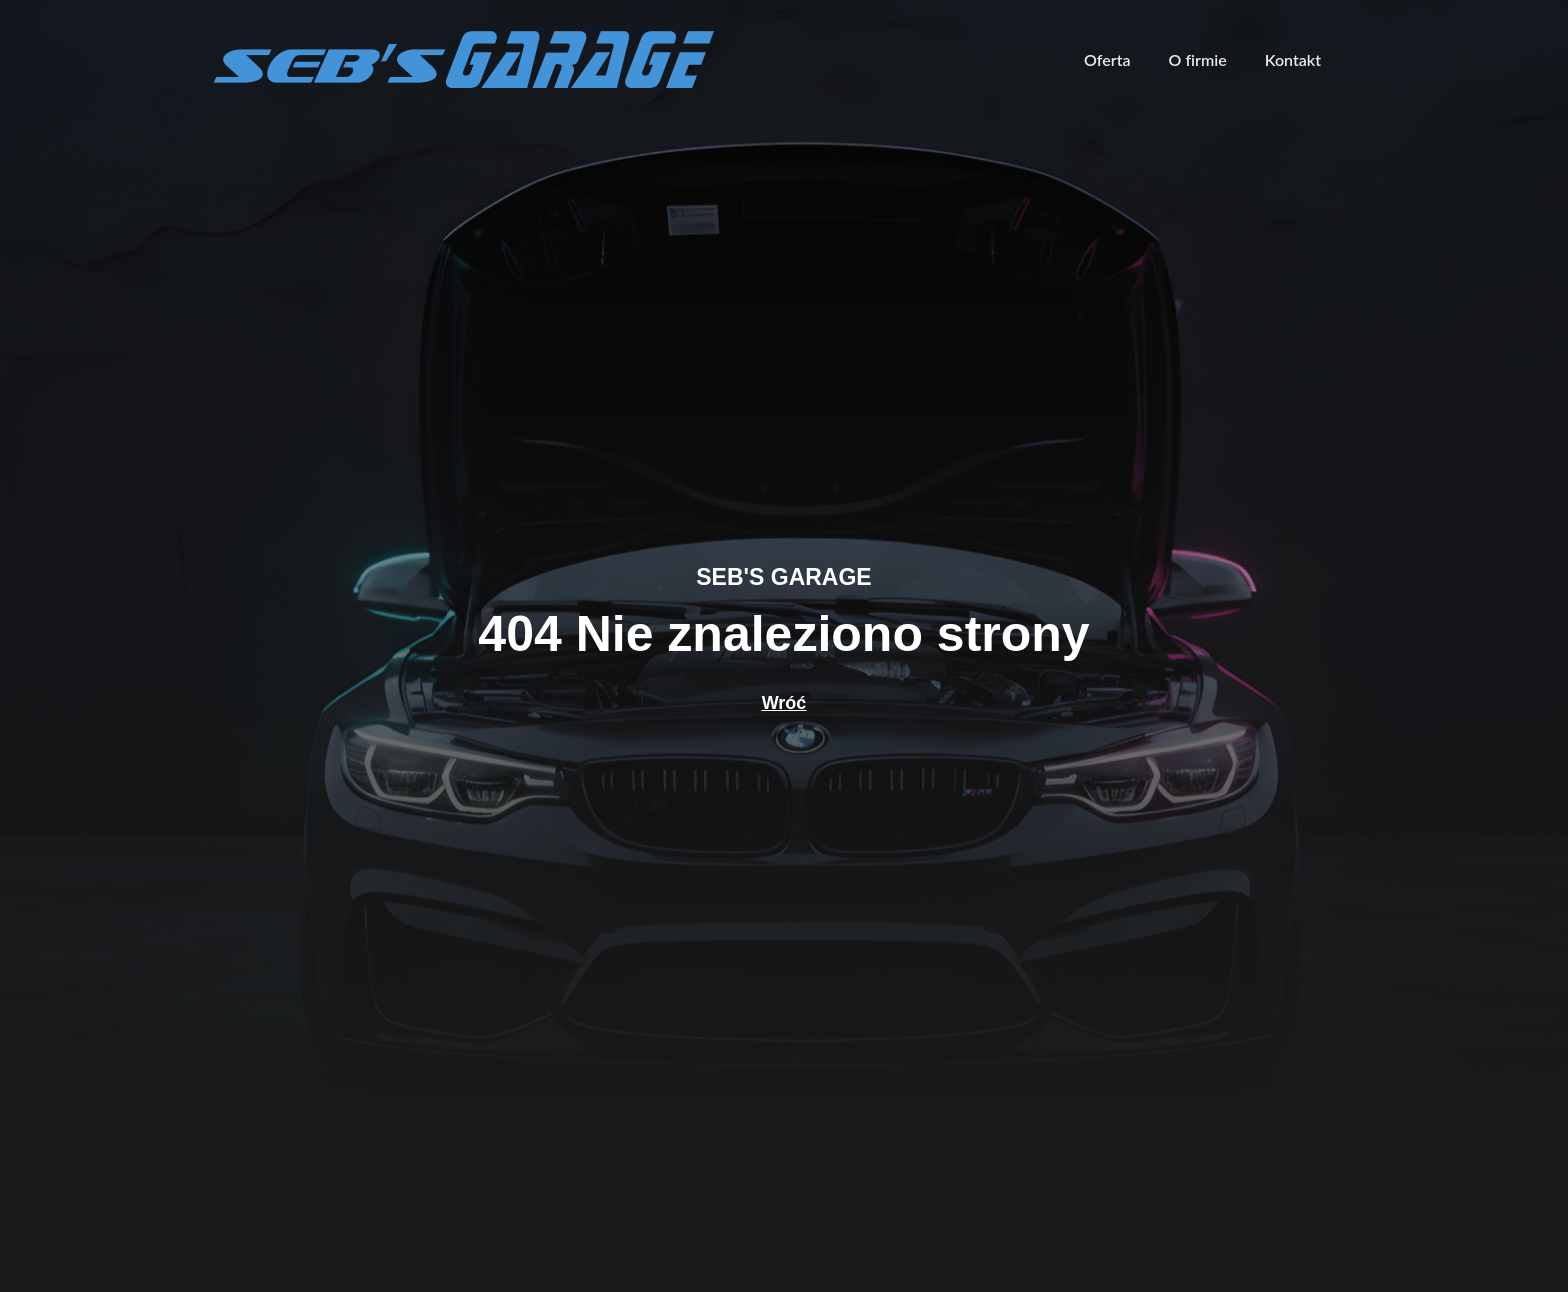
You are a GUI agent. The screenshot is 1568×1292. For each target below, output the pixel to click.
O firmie (1198, 59)
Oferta (1107, 59)
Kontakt (1293, 59)
